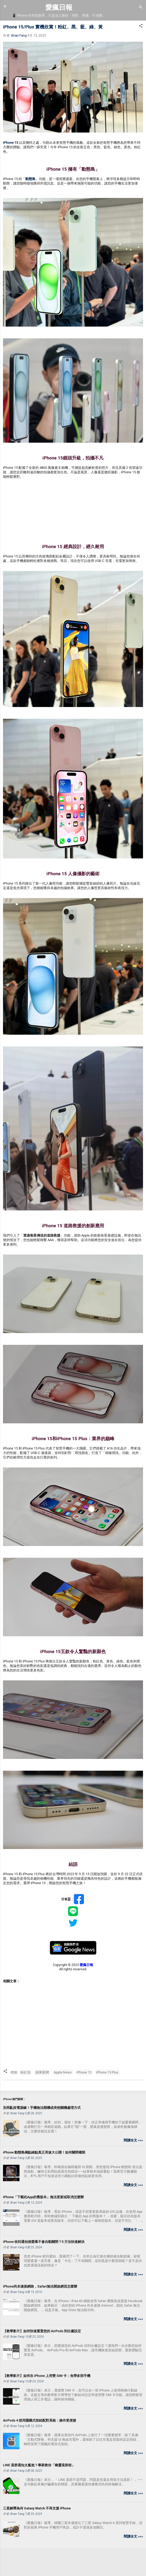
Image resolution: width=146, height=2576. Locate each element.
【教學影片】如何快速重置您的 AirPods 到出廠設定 (42, 2331)
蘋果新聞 (42, 2072)
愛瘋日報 (58, 7)
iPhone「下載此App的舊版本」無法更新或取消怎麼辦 (43, 2197)
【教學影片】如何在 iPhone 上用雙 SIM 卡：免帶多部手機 (46, 2376)
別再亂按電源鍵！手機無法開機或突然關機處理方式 (42, 2108)
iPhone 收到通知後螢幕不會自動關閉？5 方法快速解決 (44, 2242)
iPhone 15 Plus (107, 2072)
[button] (141, 26)
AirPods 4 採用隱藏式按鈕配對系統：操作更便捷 (39, 2420)
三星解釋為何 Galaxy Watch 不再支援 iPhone (37, 2508)
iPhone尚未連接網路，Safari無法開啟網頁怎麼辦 (40, 2286)
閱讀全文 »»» (133, 2140)
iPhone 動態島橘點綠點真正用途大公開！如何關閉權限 (44, 2152)
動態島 (30, 179)
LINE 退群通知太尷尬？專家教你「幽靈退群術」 (39, 2465)
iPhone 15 (10, 143)
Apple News (63, 2072)
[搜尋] (141, 7)
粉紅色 (25, 2072)
